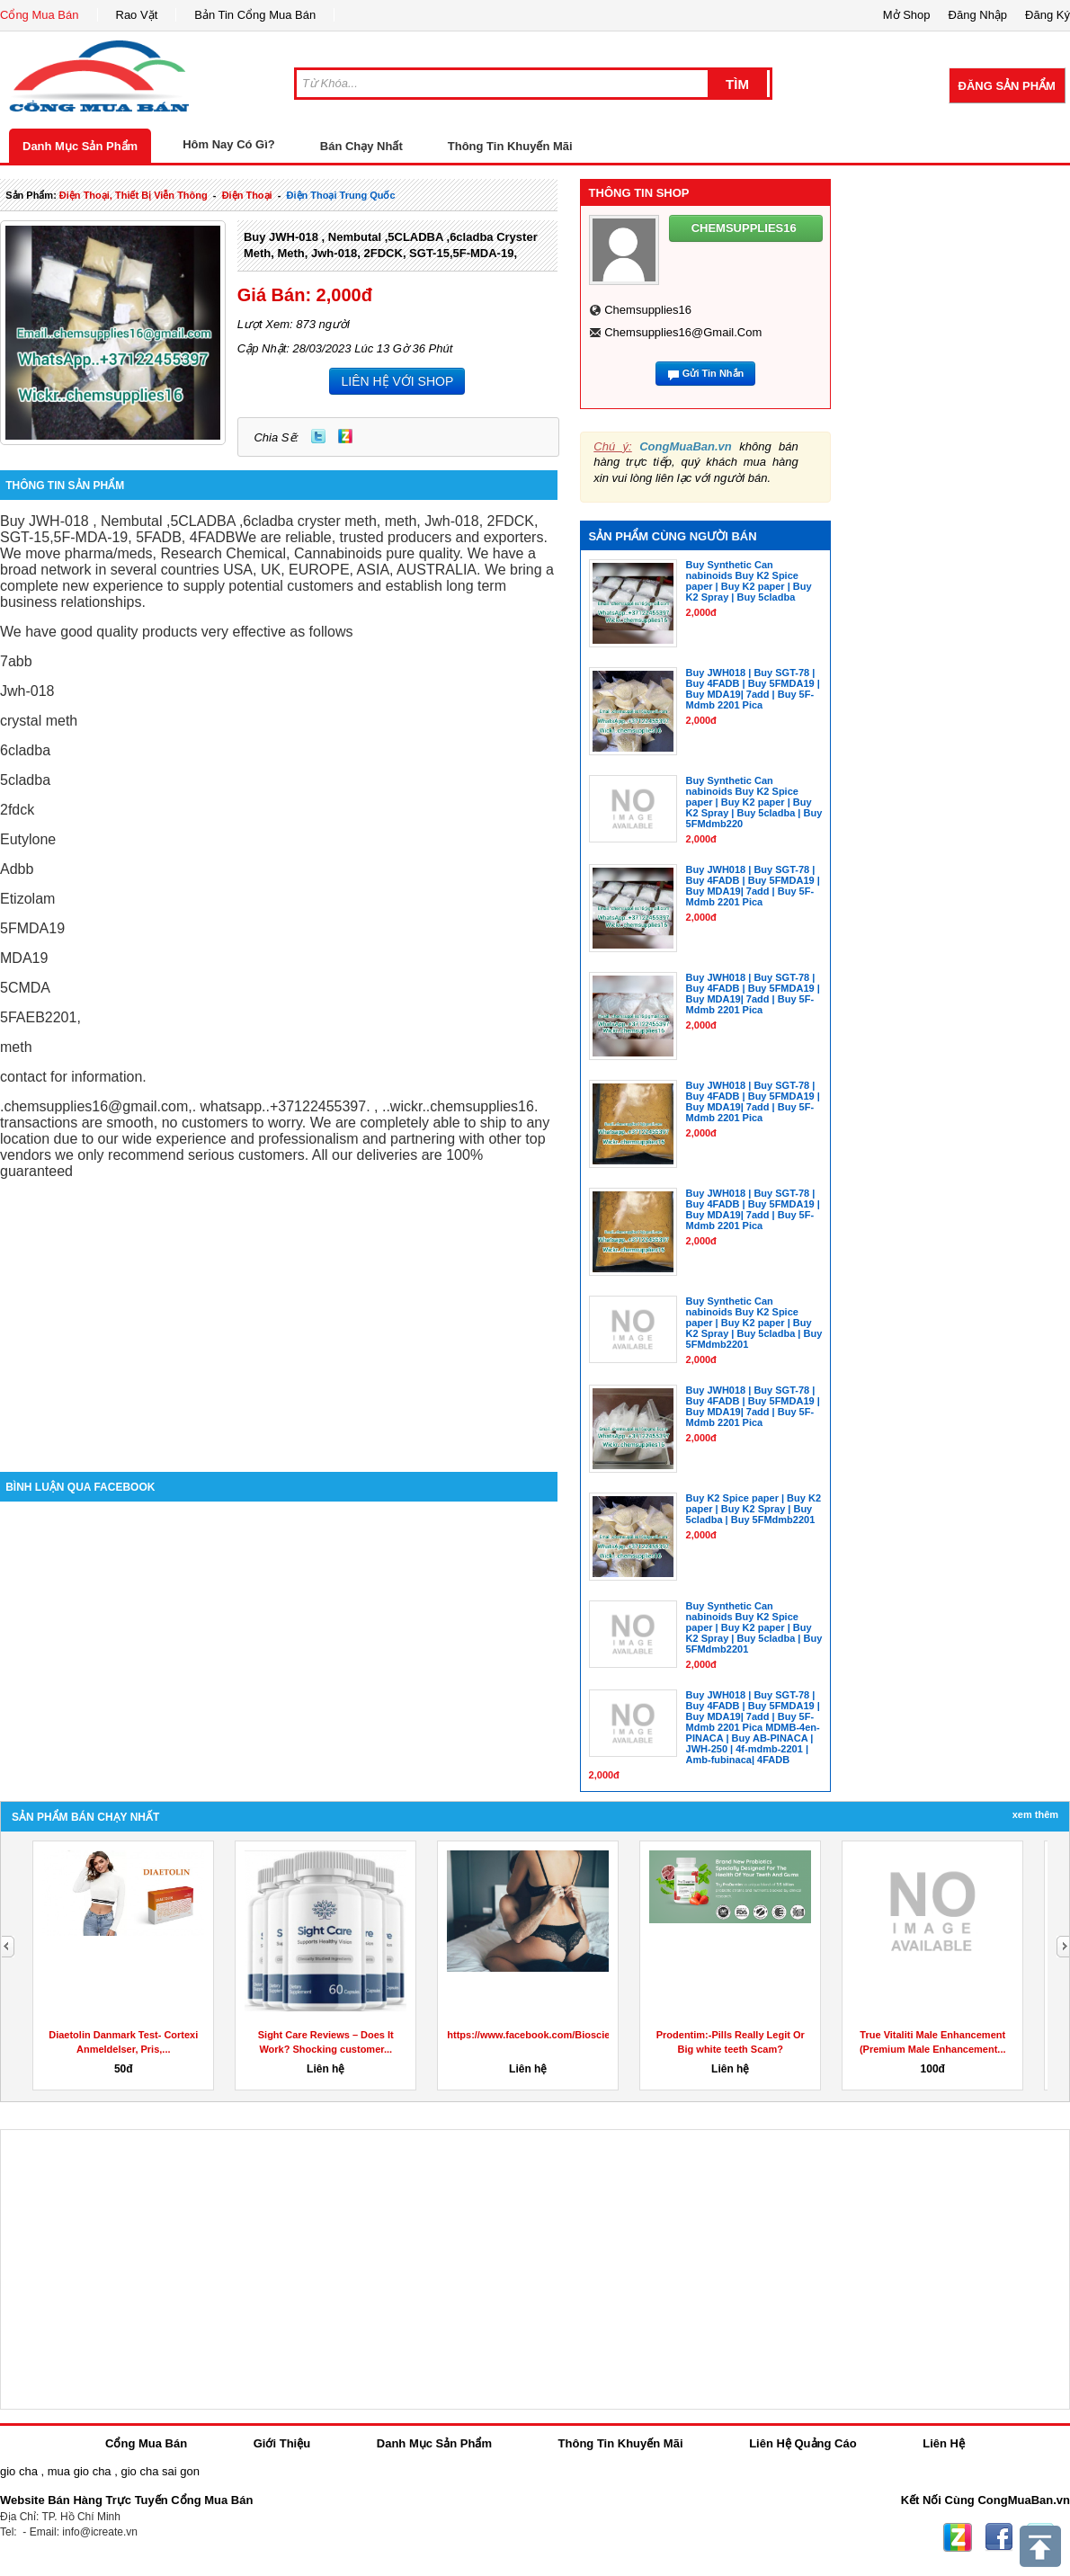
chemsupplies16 (647, 309)
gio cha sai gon (159, 2471)
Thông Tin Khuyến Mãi (510, 146)
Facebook (999, 2537)
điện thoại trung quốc (341, 195)
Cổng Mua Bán (39, 15)
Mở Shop (907, 15)
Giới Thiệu (282, 2443)
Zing (345, 436)
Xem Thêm (1035, 1814)
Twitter (318, 436)
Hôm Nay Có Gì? (229, 144)
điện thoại (247, 195)
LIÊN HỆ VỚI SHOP (397, 381)
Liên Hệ (944, 2443)
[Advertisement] (278, 1319)
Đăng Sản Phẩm (1007, 86)
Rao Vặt (137, 15)
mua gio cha (79, 2471)
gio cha (19, 2471)
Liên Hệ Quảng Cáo (802, 2443)
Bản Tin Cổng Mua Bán (255, 15)
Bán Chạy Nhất (361, 146)
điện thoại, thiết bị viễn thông (133, 195)
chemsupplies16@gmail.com (683, 332)
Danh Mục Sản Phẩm (80, 146)
